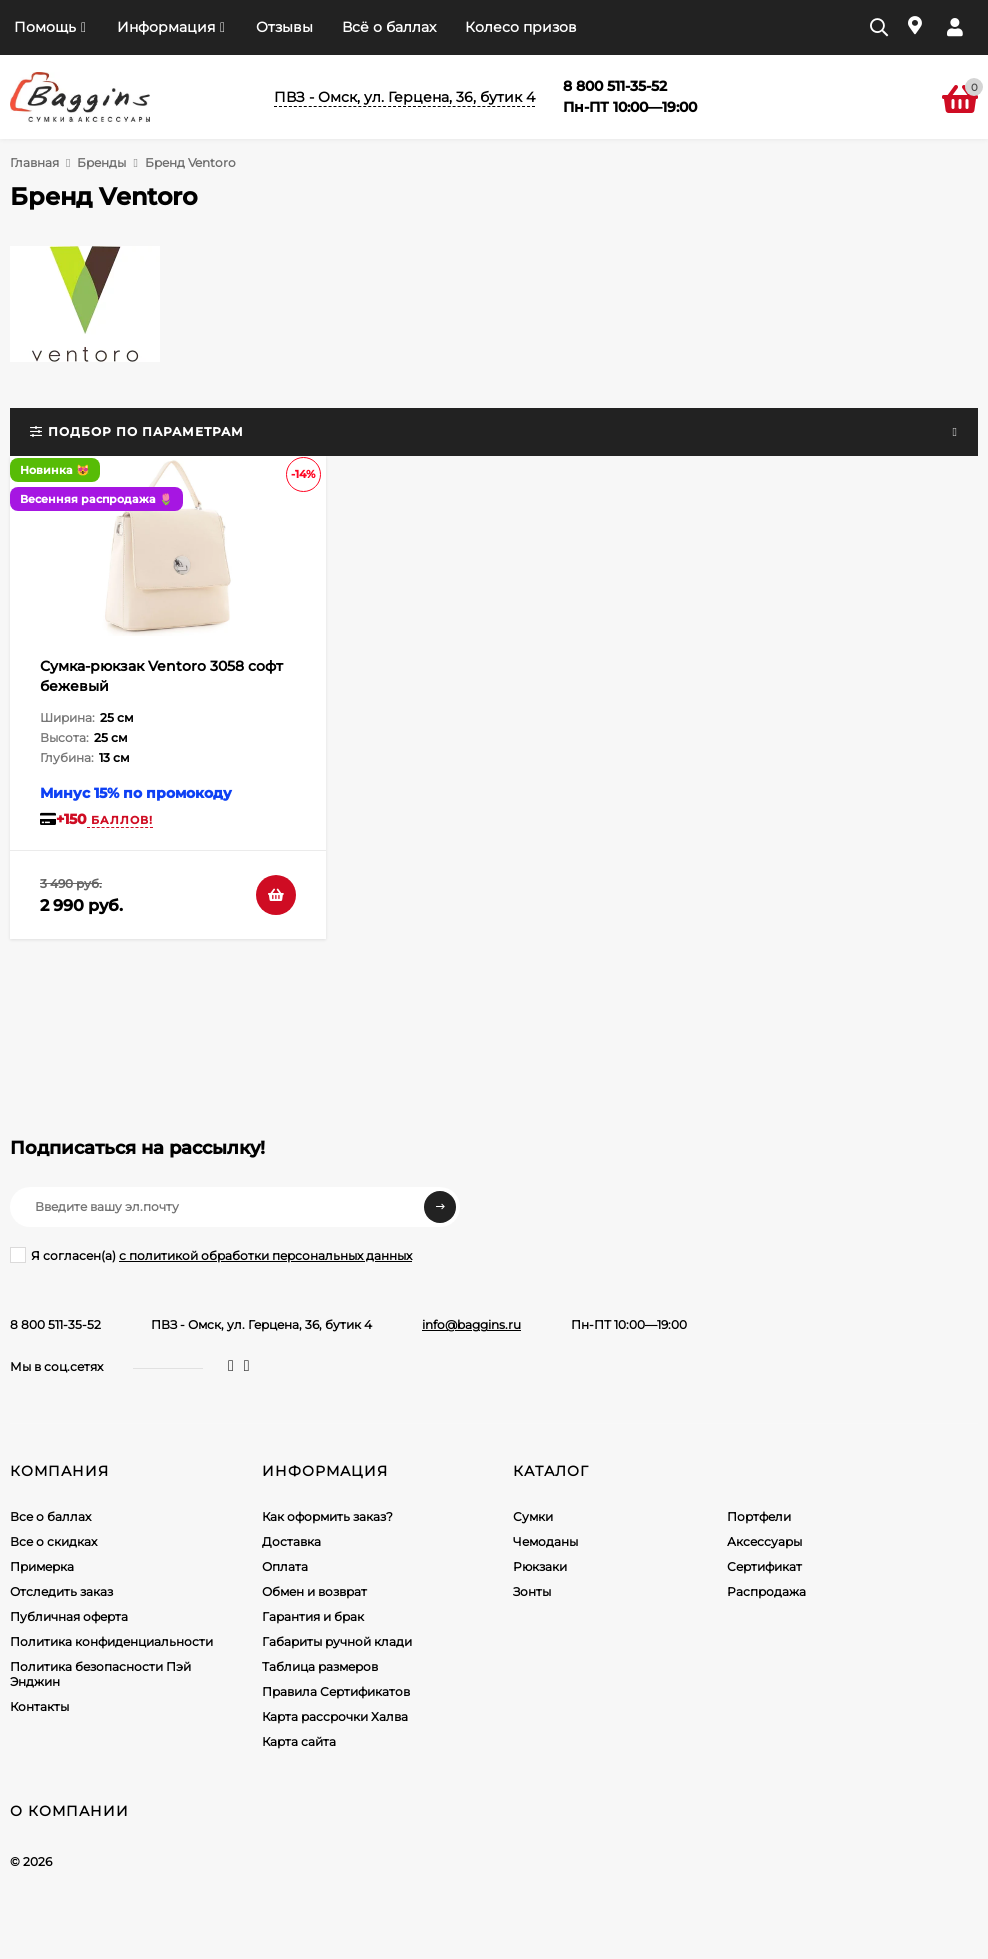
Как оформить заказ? (327, 1516)
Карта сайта (299, 1741)
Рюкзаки (540, 1566)
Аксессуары (764, 1541)
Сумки (533, 1516)
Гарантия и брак (313, 1616)
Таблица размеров (320, 1666)
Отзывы (284, 27)
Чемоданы (545, 1541)
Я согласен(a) (211, 1255)
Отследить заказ (61, 1591)
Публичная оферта (69, 1616)
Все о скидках (53, 1541)
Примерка (42, 1566)
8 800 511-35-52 (55, 1324)
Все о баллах (50, 1516)
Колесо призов (521, 27)
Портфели (759, 1516)
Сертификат (764, 1566)
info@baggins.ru (471, 1324)
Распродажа (766, 1591)
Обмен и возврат (314, 1591)
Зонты (532, 1591)
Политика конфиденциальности (111, 1641)
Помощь (45, 27)
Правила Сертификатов (336, 1691)
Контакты (39, 1706)
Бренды (101, 162)
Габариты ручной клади (337, 1641)
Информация (166, 27)
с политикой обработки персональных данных (265, 1255)
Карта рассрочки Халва (335, 1716)
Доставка (291, 1541)
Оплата (285, 1566)
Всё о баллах (389, 27)
